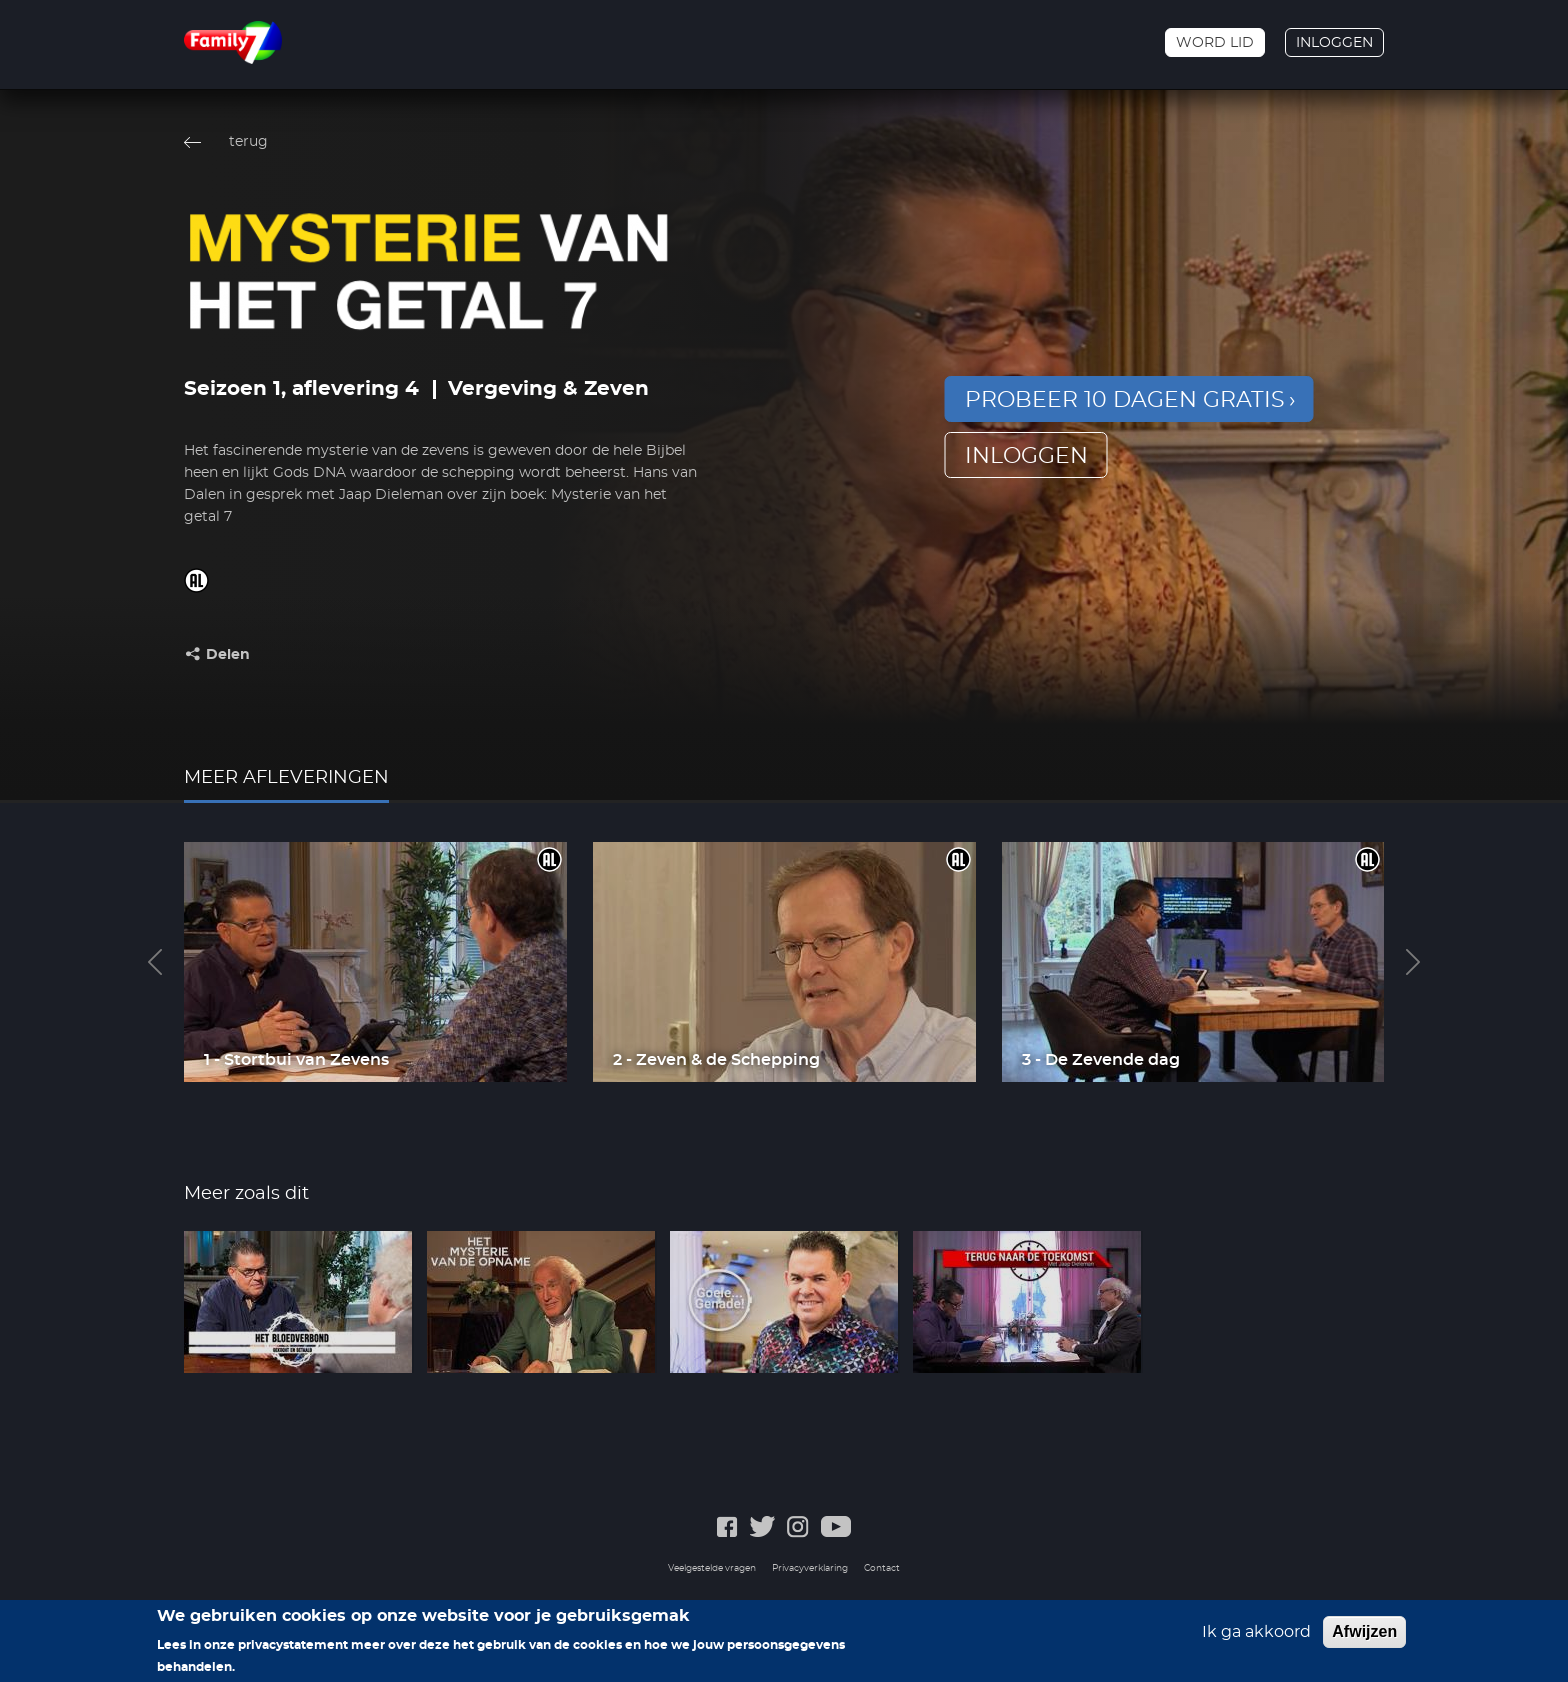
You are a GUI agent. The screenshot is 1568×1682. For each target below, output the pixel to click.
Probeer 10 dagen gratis (1125, 400)
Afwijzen (1364, 1638)
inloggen (1026, 456)
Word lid (1215, 43)
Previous (155, 962)
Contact (882, 1568)
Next (1413, 962)
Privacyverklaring (810, 1568)
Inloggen (1334, 43)
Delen (228, 655)
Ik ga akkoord (1256, 1639)
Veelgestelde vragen (712, 1568)
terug (248, 142)
